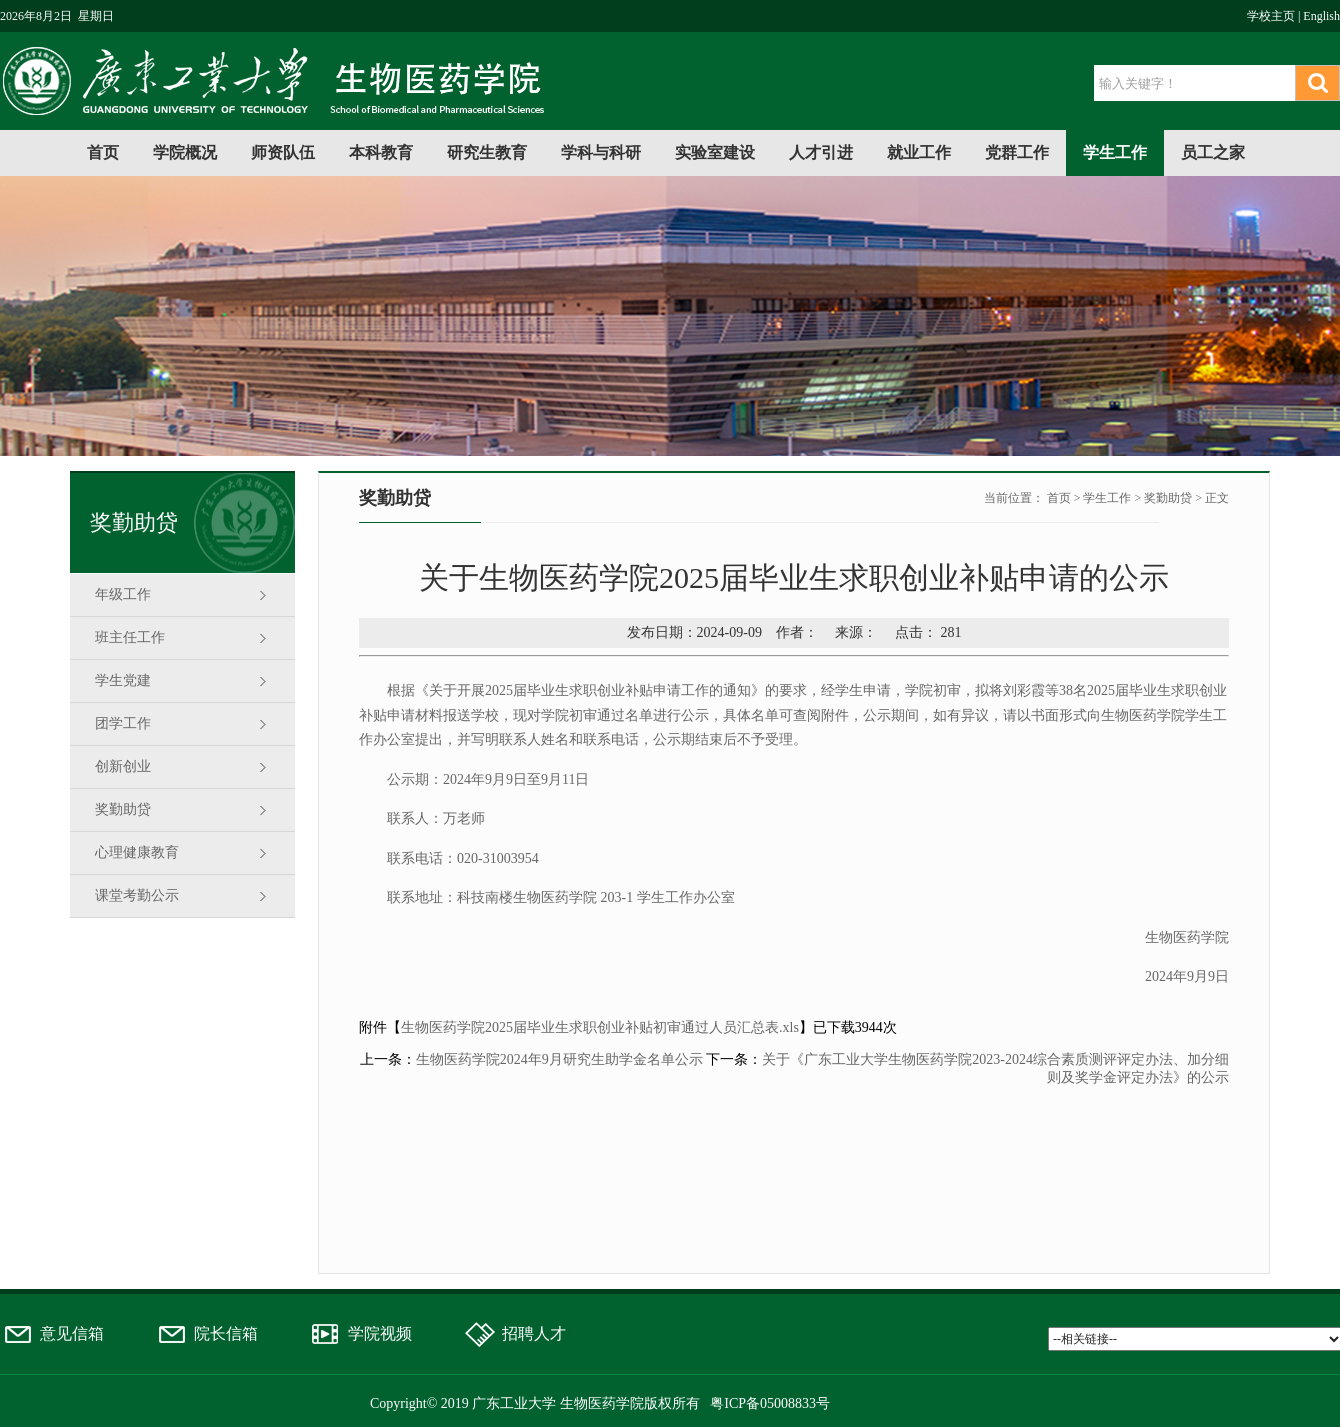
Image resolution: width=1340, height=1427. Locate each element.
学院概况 (185, 152)
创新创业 (123, 766)
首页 (103, 152)
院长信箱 (226, 1333)
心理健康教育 (137, 852)
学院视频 (380, 1333)
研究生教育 (487, 152)
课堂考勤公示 (137, 895)
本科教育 (381, 152)
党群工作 (1017, 152)
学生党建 (123, 680)
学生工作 (1115, 152)
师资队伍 (283, 152)
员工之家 (1213, 152)
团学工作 (123, 723)
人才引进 (821, 152)
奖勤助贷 (123, 809)
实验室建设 (715, 152)
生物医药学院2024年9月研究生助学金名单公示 (559, 1059)
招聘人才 (534, 1333)
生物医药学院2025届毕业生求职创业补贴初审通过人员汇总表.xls (600, 1027)
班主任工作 (130, 637)
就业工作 (919, 152)
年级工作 (123, 594)
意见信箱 (72, 1333)
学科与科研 (601, 152)
